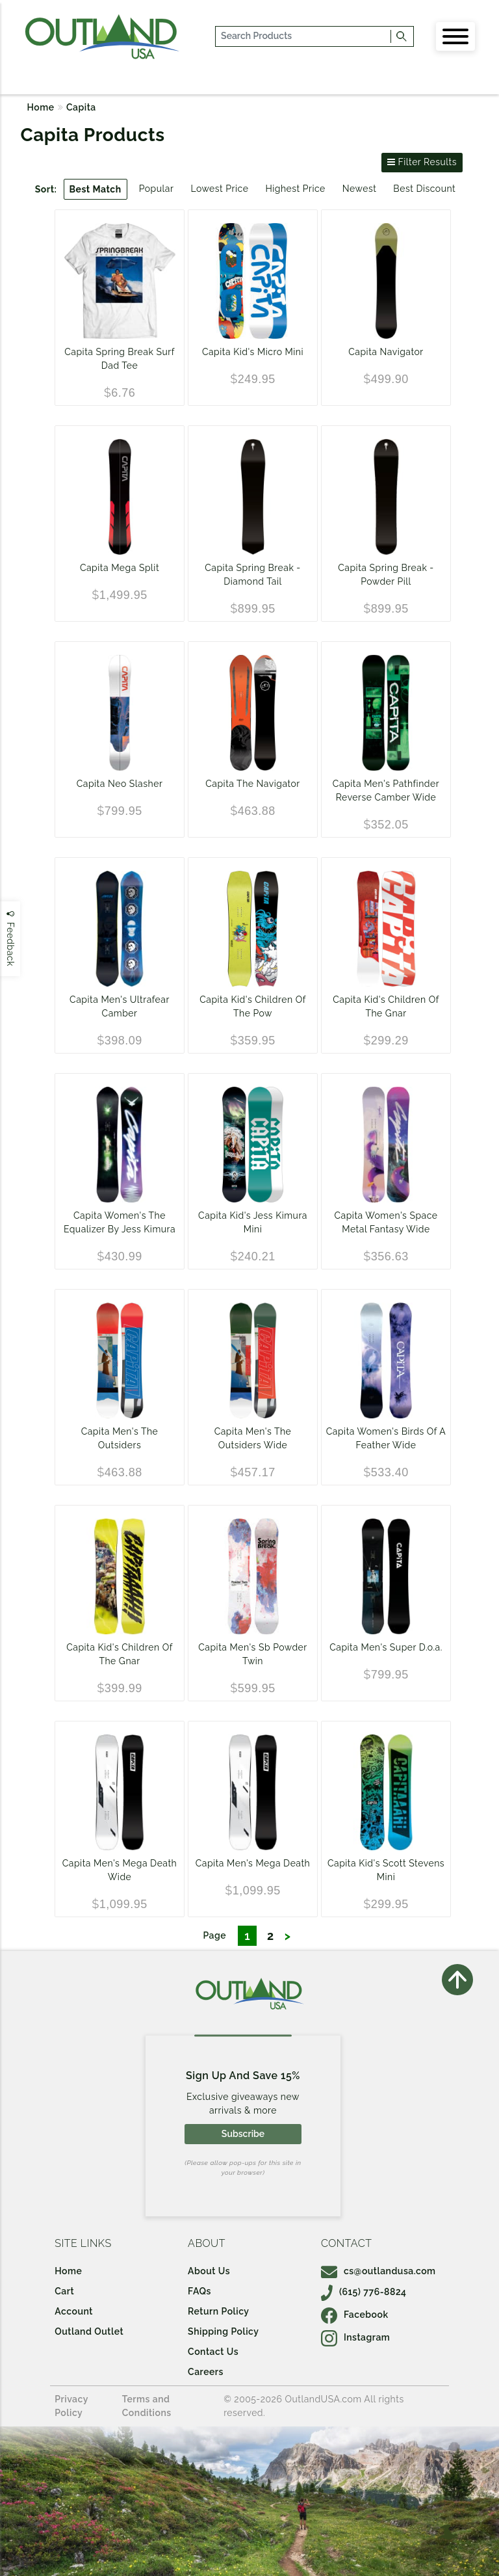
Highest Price (295, 188)
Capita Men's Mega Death (253, 1863)
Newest (359, 188)
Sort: (46, 189)
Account (74, 2311)
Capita (81, 107)
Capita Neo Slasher (120, 783)
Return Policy (218, 2311)
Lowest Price (219, 188)
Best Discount (424, 188)
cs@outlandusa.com (378, 2271)
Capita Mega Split (119, 568)
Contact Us (213, 2351)
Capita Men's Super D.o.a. (385, 1647)
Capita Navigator (386, 352)
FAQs (199, 2291)
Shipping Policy (223, 2331)
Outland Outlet (89, 2331)
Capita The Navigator (252, 783)
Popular (156, 188)
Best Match (96, 189)
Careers (206, 2372)
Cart (64, 2291)
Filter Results (422, 162)
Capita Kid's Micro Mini (252, 352)
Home (41, 107)
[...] (303, 36)
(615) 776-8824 (364, 2292)
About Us (209, 2271)
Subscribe (243, 2134)
